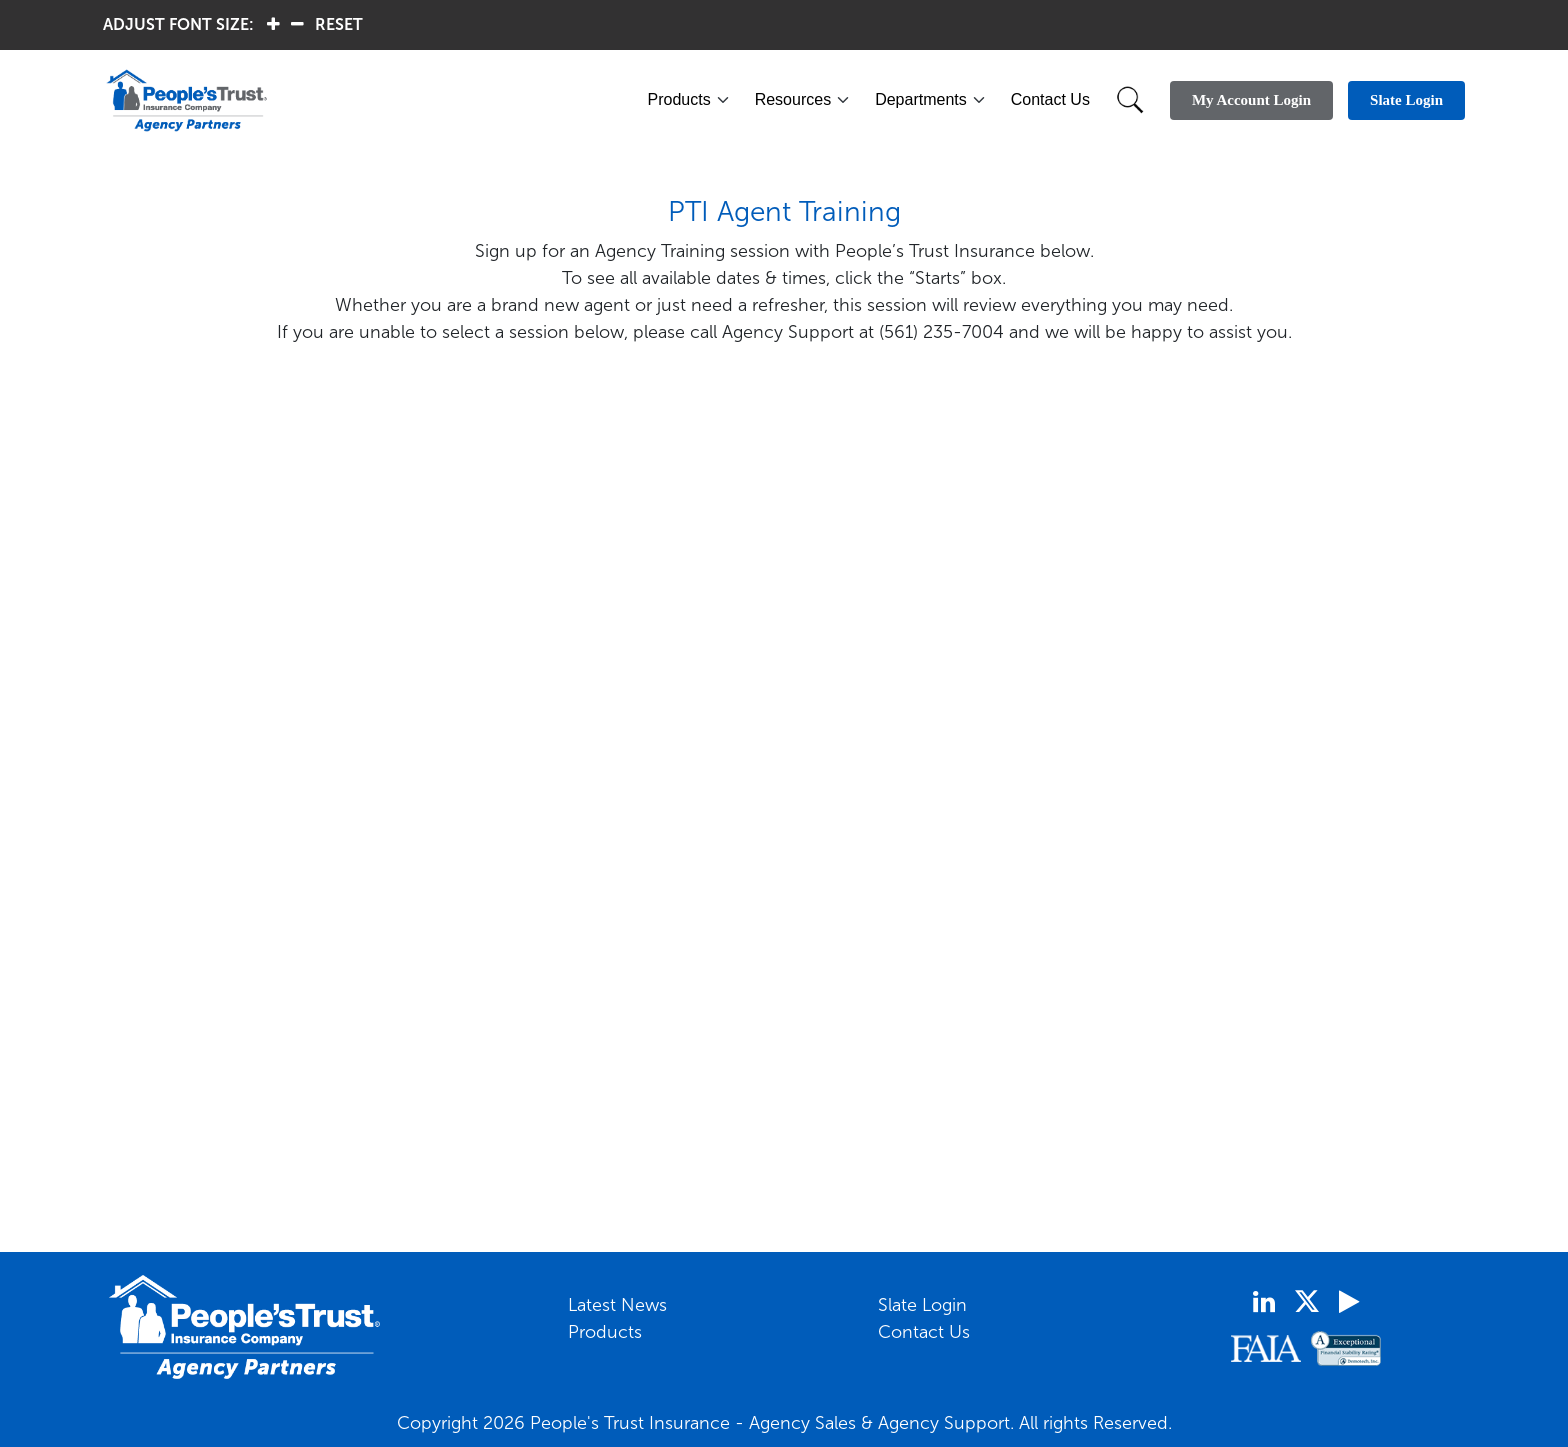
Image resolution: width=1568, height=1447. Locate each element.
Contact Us (1050, 99)
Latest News (617, 1305)
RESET (339, 24)
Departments (921, 99)
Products (679, 99)
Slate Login (922, 1305)
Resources (793, 99)
